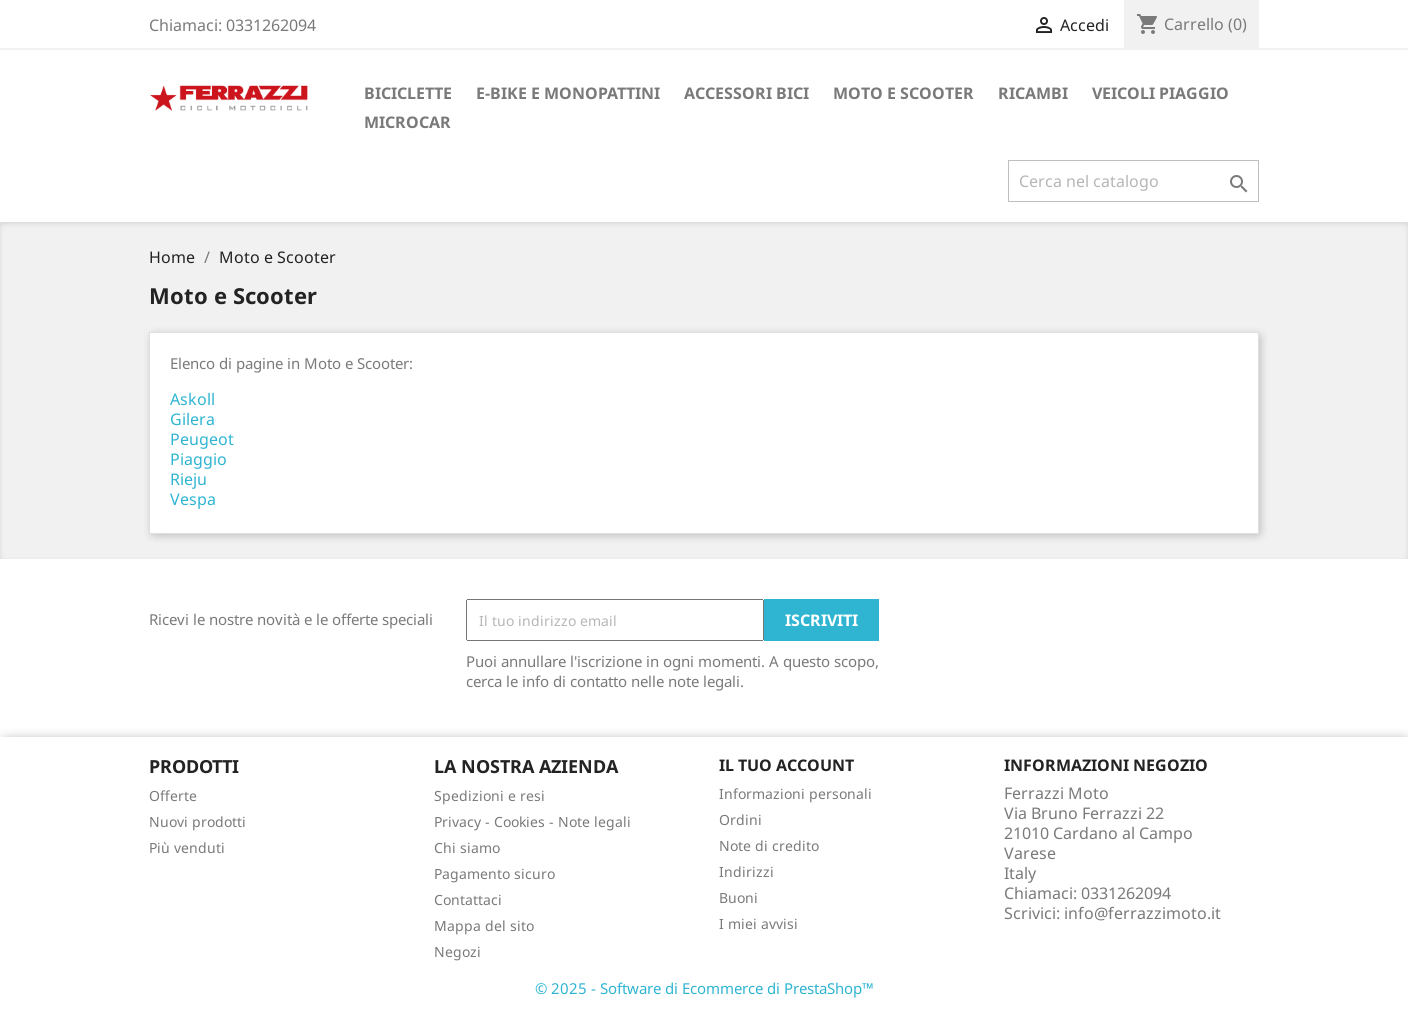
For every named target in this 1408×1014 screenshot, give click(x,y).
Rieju (188, 479)
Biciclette (408, 93)
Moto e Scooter (903, 93)
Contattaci (468, 899)
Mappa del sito (484, 925)
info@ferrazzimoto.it (1142, 913)
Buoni (738, 897)
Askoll (192, 399)
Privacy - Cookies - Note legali (532, 821)
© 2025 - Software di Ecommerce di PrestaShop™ (704, 988)
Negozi (457, 951)
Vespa (193, 499)
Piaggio (198, 459)
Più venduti (187, 847)
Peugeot (202, 439)
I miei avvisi (758, 923)
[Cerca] (1133, 181)
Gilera (192, 419)
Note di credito (769, 845)
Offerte (173, 795)
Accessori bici (746, 93)
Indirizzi (746, 871)
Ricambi (1033, 93)
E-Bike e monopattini (568, 93)
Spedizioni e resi (489, 795)
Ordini (740, 819)
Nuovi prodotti (197, 821)
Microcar (407, 122)
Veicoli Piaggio (1160, 93)
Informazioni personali (795, 793)
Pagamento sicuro (494, 873)
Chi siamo (467, 847)
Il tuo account (786, 765)
